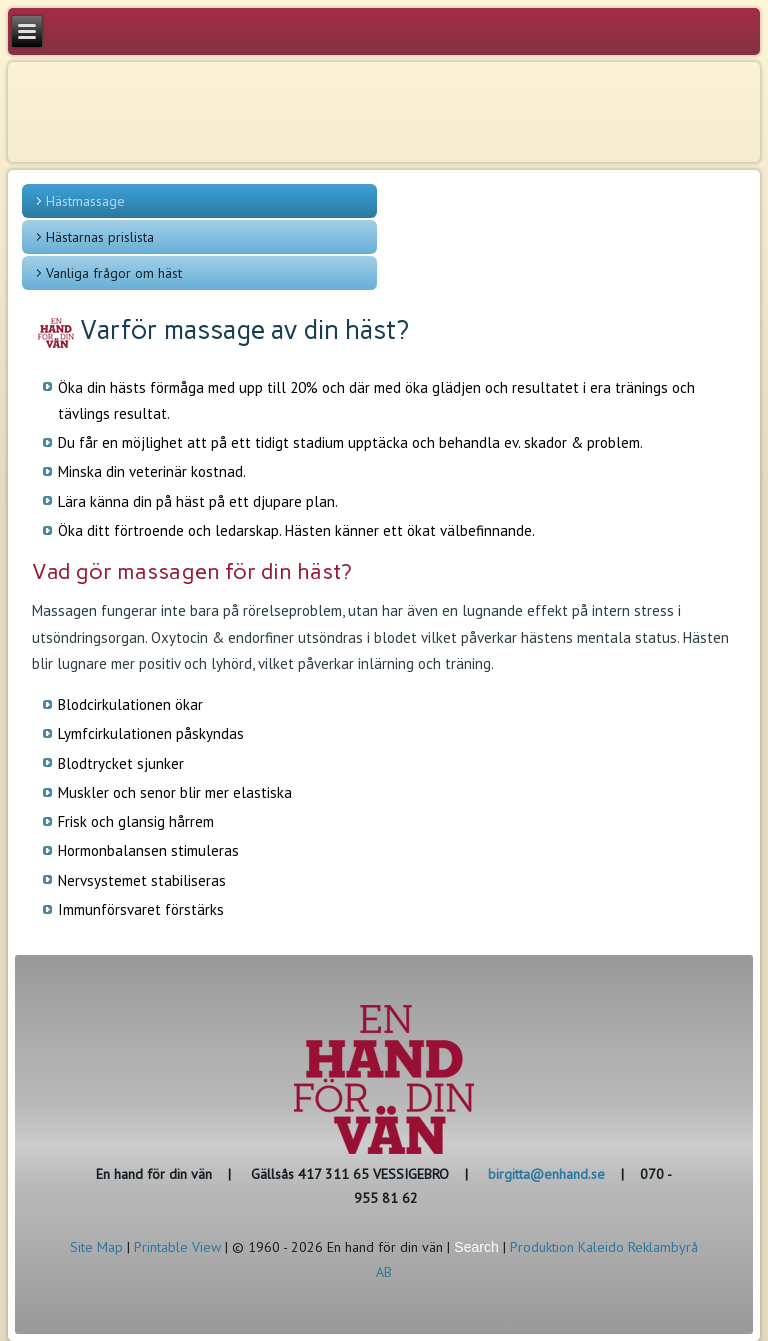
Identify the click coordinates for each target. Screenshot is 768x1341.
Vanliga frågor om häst (114, 273)
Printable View (177, 1247)
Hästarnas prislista (100, 237)
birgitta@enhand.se (546, 1174)
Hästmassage (85, 201)
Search (476, 1247)
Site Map (96, 1247)
